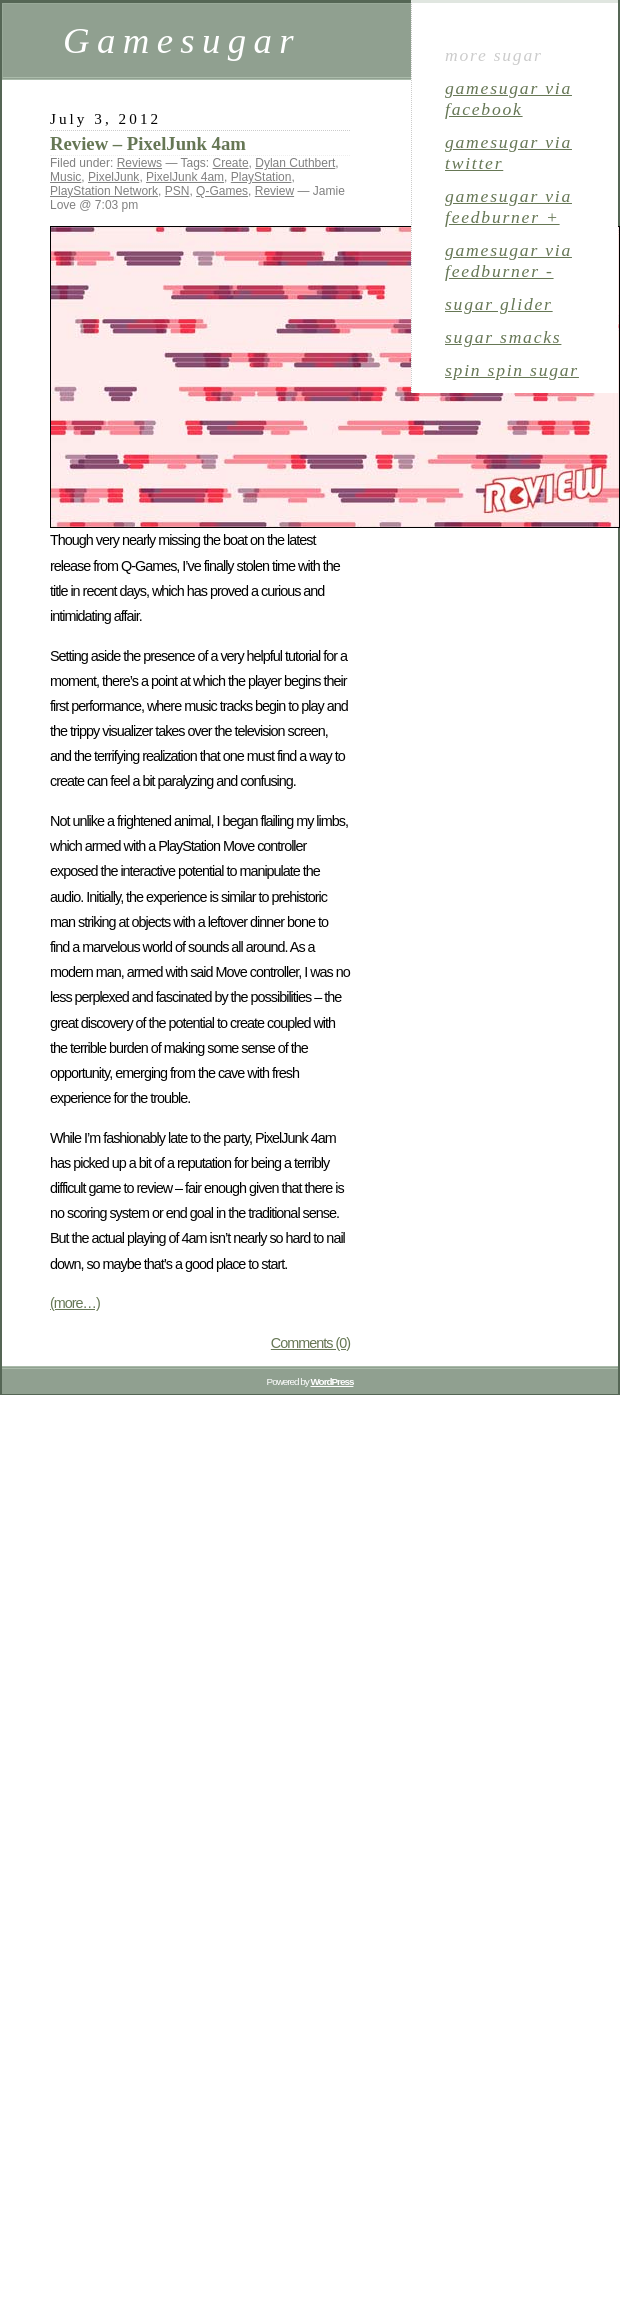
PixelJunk (113, 177)
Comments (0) (310, 1343)
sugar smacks (503, 337)
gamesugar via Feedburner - (508, 260)
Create (231, 163)
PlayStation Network (104, 191)
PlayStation (261, 177)
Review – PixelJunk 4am (148, 143)
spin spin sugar (512, 370)
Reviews (139, 163)
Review (274, 191)
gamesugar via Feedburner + (508, 206)
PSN (177, 191)
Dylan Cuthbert (295, 163)
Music (65, 177)
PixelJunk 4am (185, 177)
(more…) (75, 1303)
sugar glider (499, 304)
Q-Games (222, 191)
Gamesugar (182, 40)
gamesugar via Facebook (508, 98)
